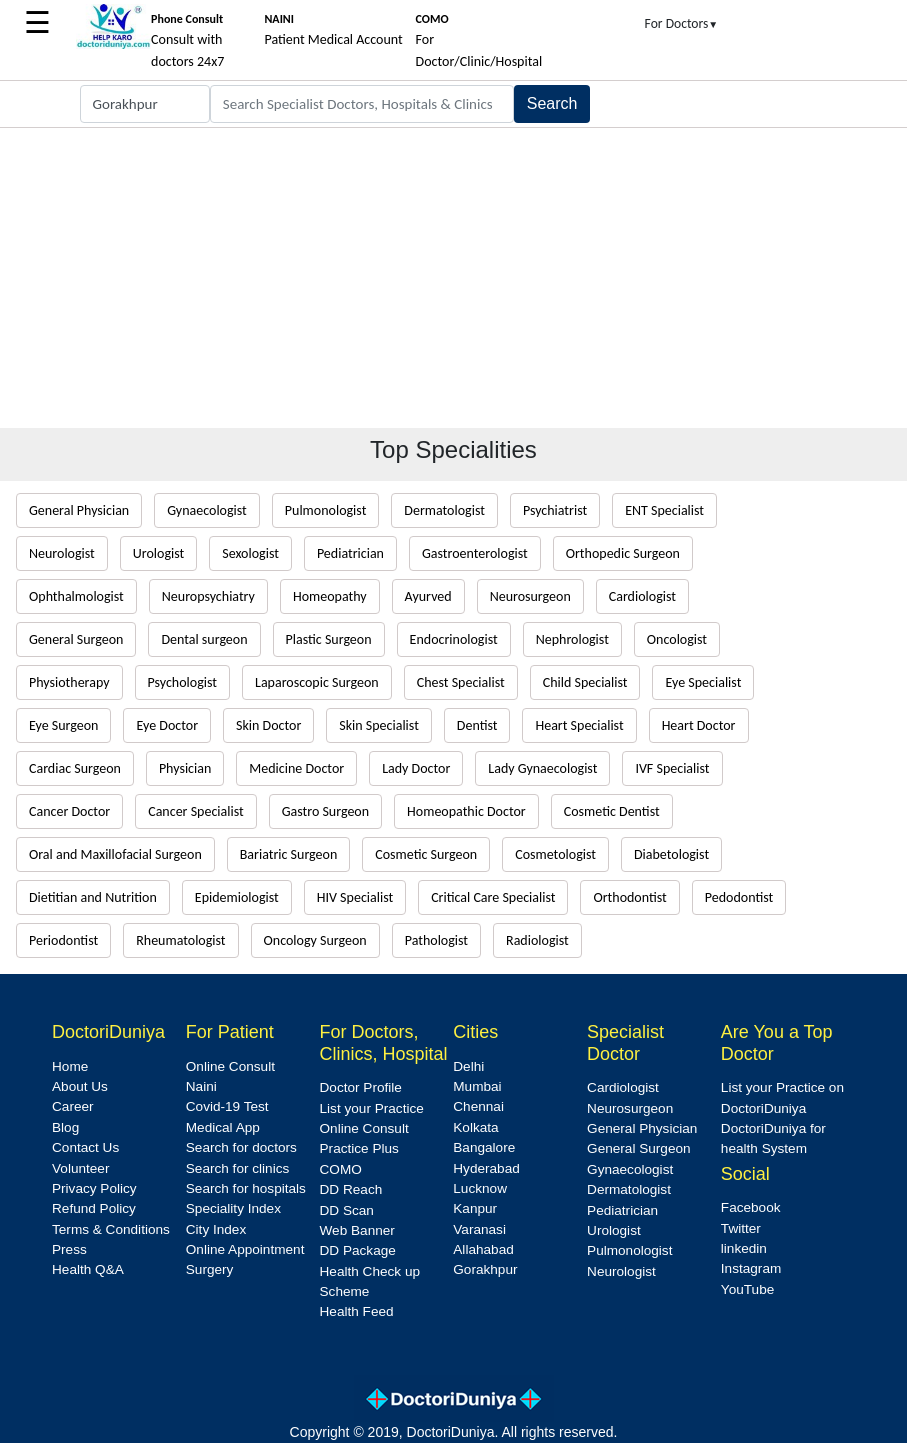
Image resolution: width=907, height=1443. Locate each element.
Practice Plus (359, 1148)
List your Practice (372, 1108)
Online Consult (230, 1066)
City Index (216, 1229)
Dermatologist (444, 510)
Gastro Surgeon (325, 811)
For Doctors (682, 23)
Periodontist (63, 940)
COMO (341, 1169)
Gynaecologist (207, 510)
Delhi (468, 1066)
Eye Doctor (167, 725)
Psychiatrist (555, 510)
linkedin (744, 1248)
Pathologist (436, 940)
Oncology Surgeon (315, 940)
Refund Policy (94, 1208)
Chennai (478, 1106)
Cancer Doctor (69, 811)
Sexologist (250, 553)
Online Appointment (245, 1249)
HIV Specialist (355, 897)
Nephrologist (572, 639)
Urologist (158, 553)
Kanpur (475, 1208)
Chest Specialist (461, 682)
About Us (80, 1086)
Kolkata (475, 1127)
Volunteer (80, 1168)
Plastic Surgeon (329, 639)
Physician (185, 768)
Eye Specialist (703, 682)
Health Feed (357, 1311)
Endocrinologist (454, 639)
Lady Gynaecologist (542, 768)
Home (70, 1066)
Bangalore (484, 1147)
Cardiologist (642, 596)
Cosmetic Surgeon (426, 854)
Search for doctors (241, 1147)
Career (73, 1106)
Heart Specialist (579, 725)
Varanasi (479, 1229)
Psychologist (182, 682)
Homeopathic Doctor (466, 811)
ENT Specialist (664, 510)
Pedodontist (739, 897)
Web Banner (357, 1230)
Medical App (223, 1127)
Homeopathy (330, 596)
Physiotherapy (69, 682)
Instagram (751, 1268)
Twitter (741, 1228)
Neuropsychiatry (208, 596)
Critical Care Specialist (493, 897)
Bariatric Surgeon (289, 854)
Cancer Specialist (195, 811)
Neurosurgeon (530, 596)
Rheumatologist (180, 940)
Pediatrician (350, 553)
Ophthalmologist (76, 596)
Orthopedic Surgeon (623, 553)
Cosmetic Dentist (612, 811)
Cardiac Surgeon (75, 768)
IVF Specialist (672, 768)
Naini (201, 1086)
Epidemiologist (237, 897)
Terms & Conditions (111, 1229)
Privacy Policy (94, 1188)
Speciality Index (233, 1208)
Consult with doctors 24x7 (187, 41)
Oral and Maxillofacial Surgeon (115, 854)
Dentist (477, 725)
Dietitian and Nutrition (93, 897)
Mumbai (477, 1086)
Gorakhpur (485, 1269)
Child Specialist (585, 682)
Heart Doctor (699, 725)
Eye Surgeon (63, 725)
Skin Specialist (379, 725)
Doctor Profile (361, 1087)
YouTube (747, 1289)
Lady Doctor (416, 768)
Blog (65, 1127)
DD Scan (347, 1210)
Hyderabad (486, 1168)
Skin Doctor (268, 725)
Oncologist (677, 639)
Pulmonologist (326, 510)
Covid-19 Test (227, 1106)
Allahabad (483, 1249)
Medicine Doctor (296, 768)
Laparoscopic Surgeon (317, 682)
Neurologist (62, 553)
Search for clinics (238, 1168)
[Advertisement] (453, 278)
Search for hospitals (246, 1188)
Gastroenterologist (475, 553)
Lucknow (480, 1188)
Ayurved (428, 596)
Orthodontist (629, 897)
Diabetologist (671, 854)
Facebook (751, 1207)
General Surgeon (76, 639)
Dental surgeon (204, 639)
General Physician (79, 510)
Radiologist (537, 940)
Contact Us (85, 1147)
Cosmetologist (555, 854)
